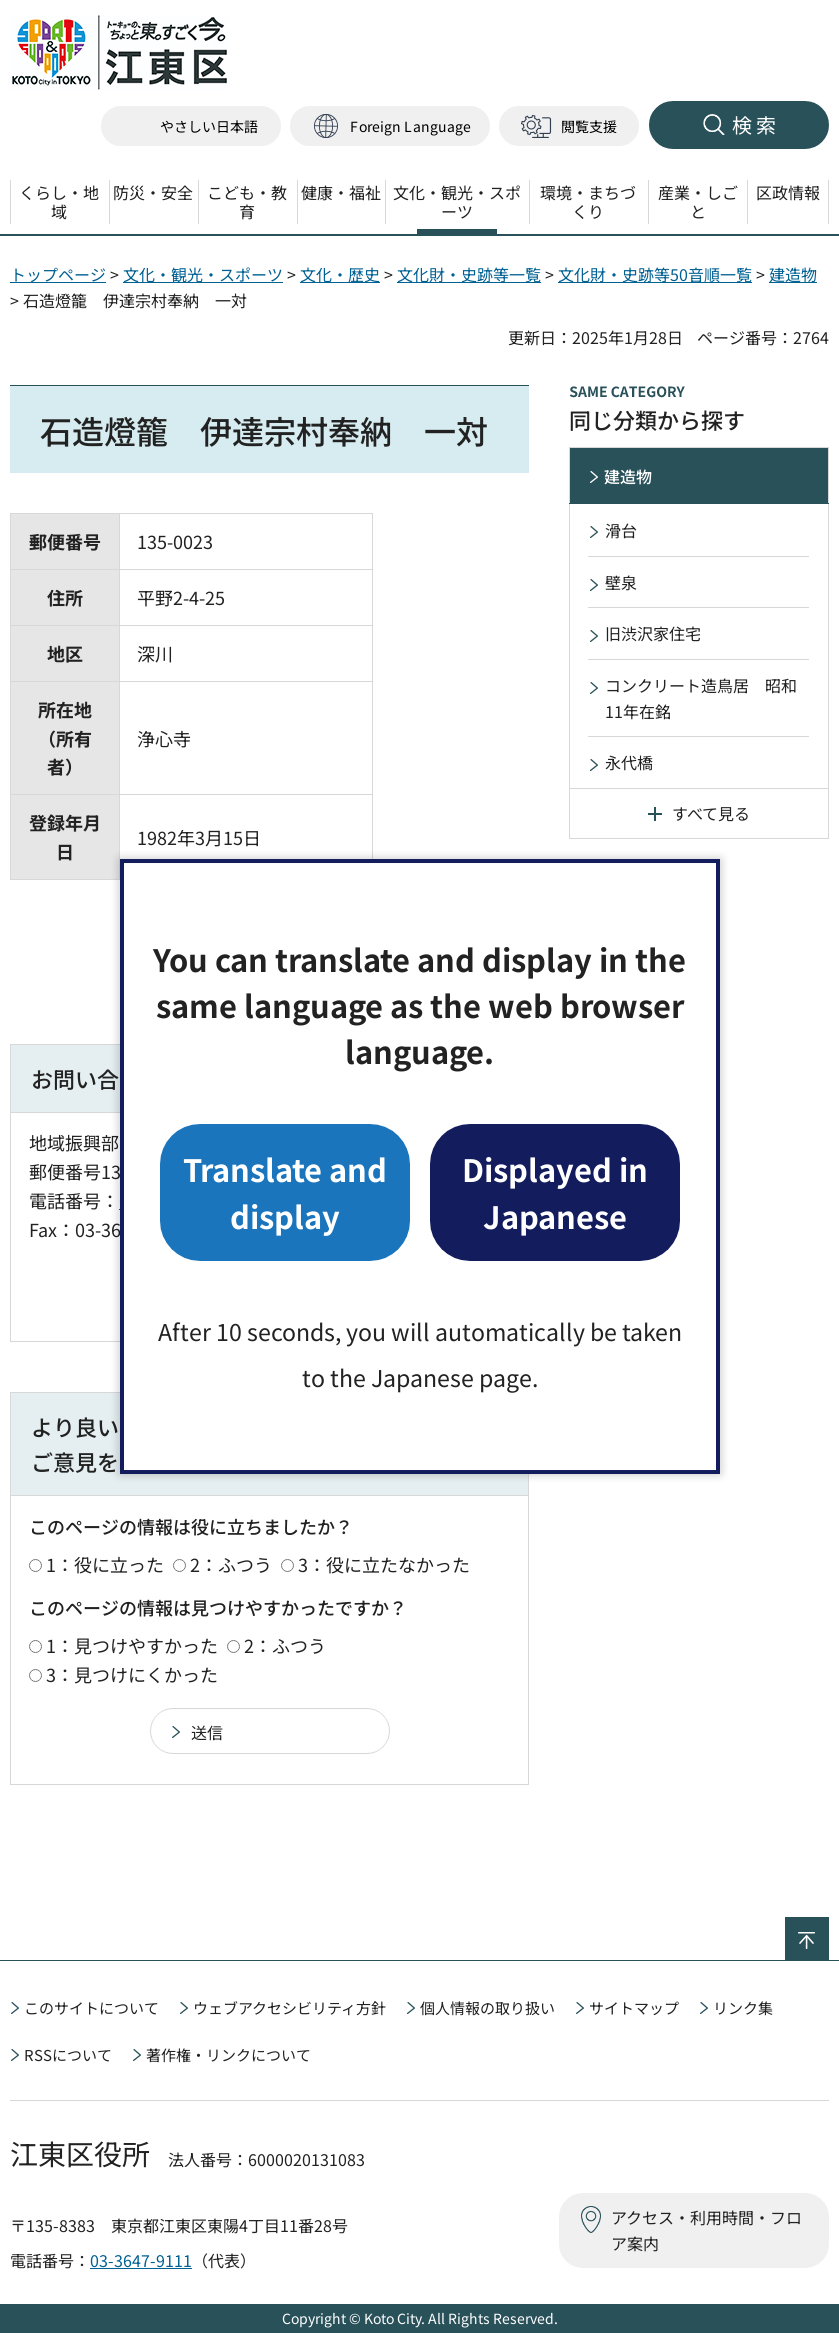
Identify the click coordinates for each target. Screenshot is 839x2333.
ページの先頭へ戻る (828, 1930)
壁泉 (621, 582)
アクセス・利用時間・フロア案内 (706, 2230)
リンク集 (743, 2007)
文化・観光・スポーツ (203, 274)
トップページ (58, 274)
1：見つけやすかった (132, 1645)
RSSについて (68, 2054)
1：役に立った (105, 1564)
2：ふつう (231, 1564)
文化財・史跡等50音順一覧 (655, 274)
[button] (390, 126)
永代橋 (629, 762)
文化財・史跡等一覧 (469, 274)
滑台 (621, 530)
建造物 (793, 274)
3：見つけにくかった (132, 1674)
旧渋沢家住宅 (653, 633)
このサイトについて (91, 2007)
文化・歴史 (340, 274)
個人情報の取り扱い (487, 2007)
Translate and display (285, 1191)
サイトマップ (634, 2007)
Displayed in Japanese (555, 1191)
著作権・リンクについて (228, 2054)
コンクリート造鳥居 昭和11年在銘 (701, 698)
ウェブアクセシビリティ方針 (289, 2007)
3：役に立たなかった (384, 1564)
